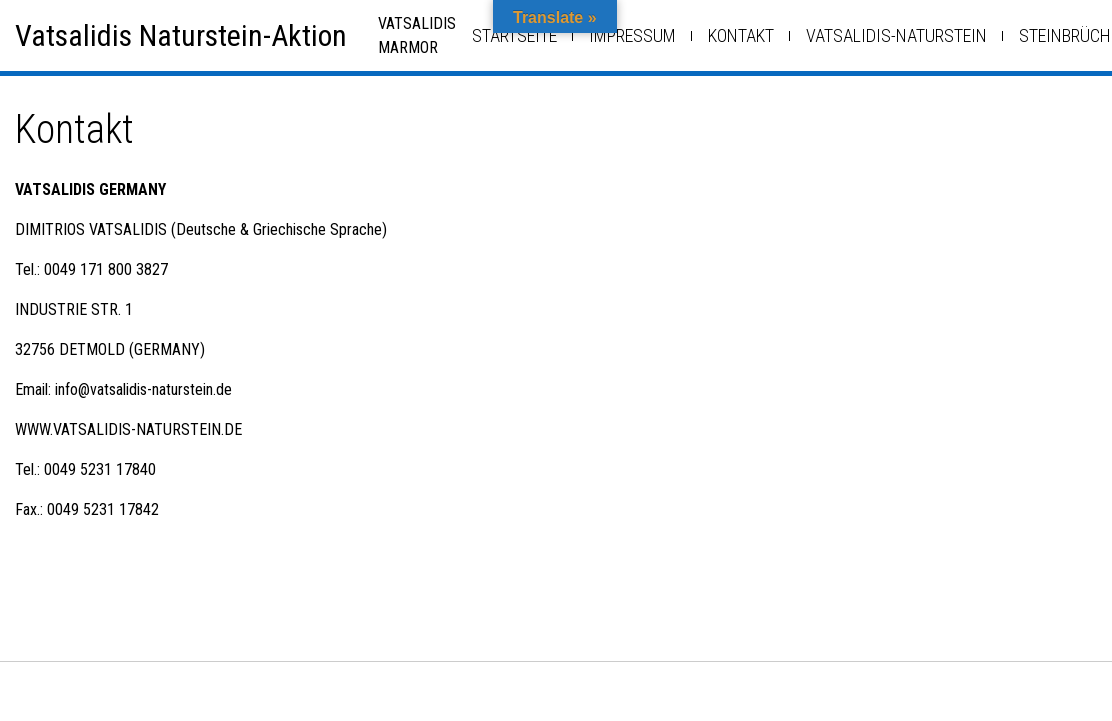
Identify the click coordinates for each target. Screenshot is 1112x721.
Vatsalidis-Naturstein (896, 35)
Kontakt (741, 35)
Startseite (514, 35)
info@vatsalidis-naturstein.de (143, 389)
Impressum (632, 35)
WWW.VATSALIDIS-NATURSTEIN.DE (128, 429)
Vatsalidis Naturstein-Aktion (181, 35)
